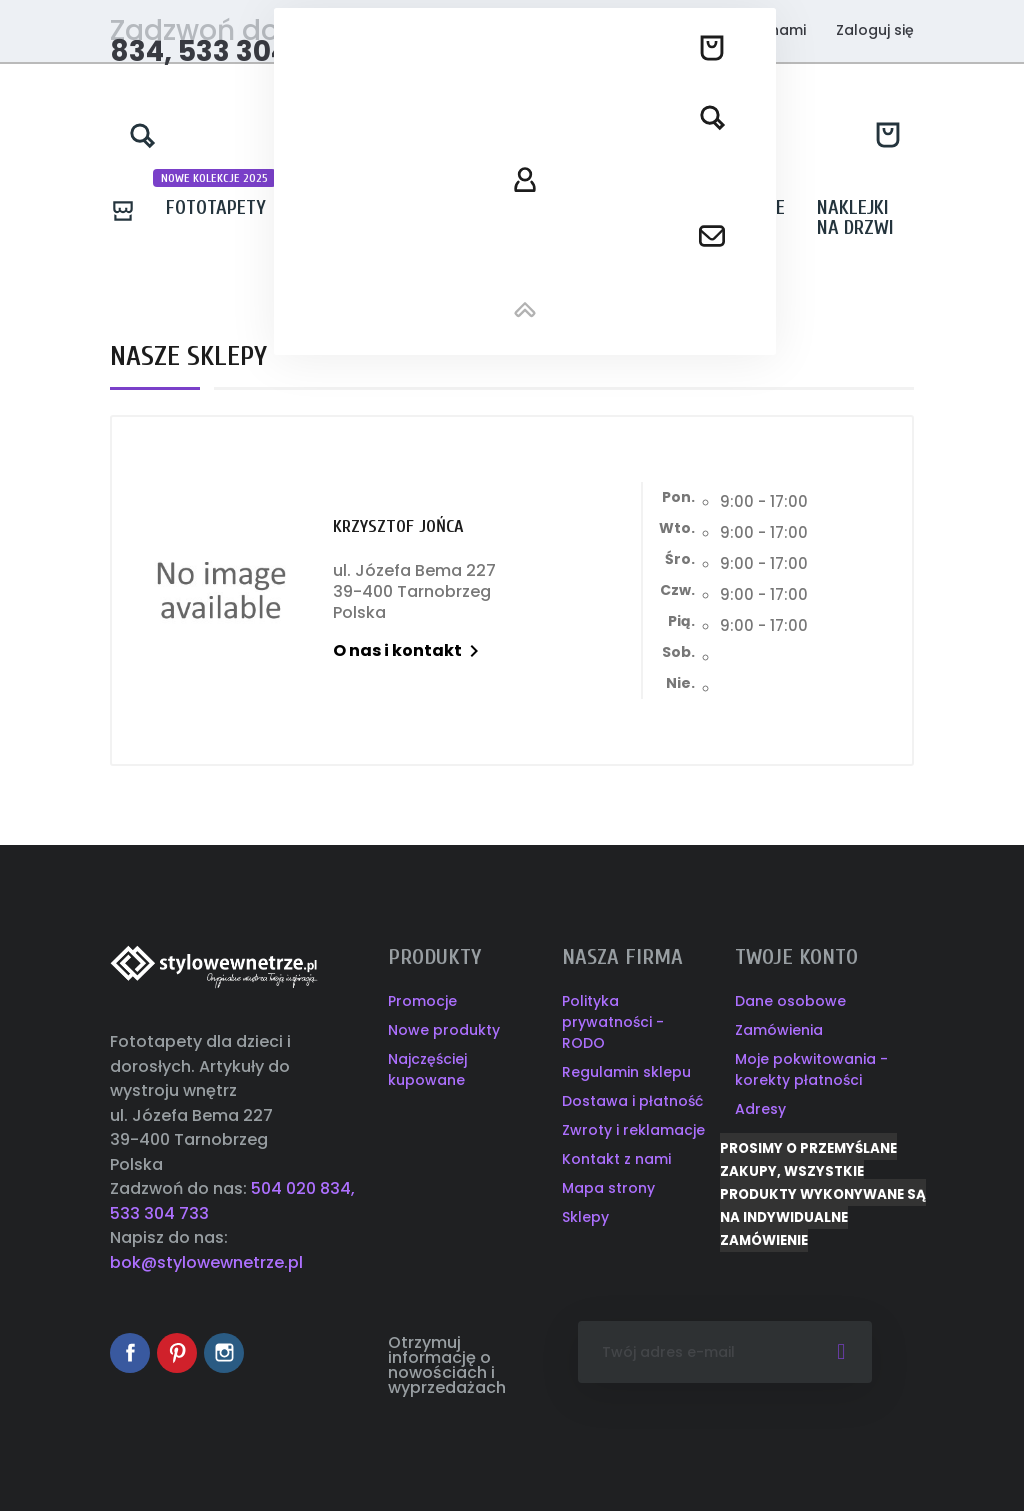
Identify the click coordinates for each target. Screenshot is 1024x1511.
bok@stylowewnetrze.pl (206, 1262)
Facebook (130, 1353)
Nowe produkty (444, 1030)
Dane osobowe (790, 1001)
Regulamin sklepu (626, 1072)
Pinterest (177, 1353)
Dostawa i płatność (632, 1101)
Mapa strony (608, 1188)
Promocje (422, 1001)
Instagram (224, 1353)
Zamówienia (779, 1030)
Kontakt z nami (751, 30)
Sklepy (585, 1217)
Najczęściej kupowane (427, 1069)
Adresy (760, 1109)
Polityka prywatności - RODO (613, 1022)
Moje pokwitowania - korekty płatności (811, 1069)
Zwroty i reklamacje (633, 1130)
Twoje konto (796, 957)
